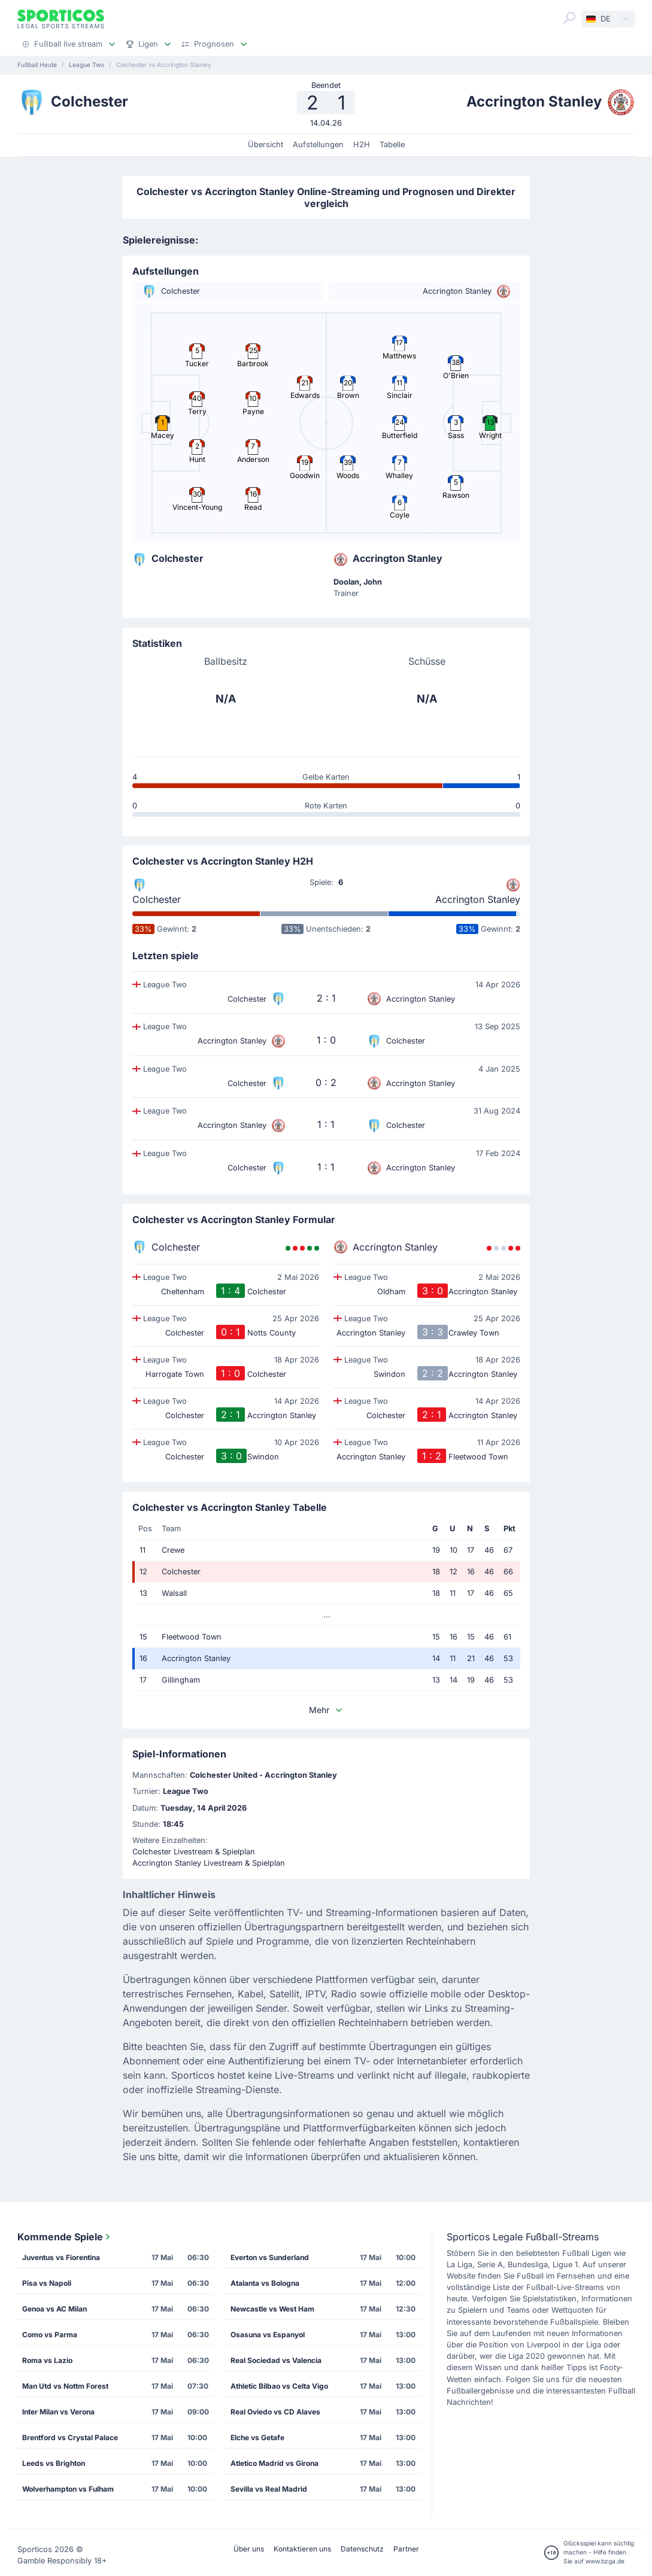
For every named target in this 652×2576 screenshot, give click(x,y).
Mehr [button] (326, 1710)
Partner (406, 2548)
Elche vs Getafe (257, 2437)
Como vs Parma (49, 2334)
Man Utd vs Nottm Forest (65, 2386)
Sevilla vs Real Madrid (269, 2488)
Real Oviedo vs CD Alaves (275, 2411)
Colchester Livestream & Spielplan (193, 1851)
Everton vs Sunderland (270, 2257)
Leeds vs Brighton (53, 2463)
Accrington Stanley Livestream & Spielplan (208, 1863)
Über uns (248, 2548)
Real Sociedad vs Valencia (276, 2360)
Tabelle (392, 144)
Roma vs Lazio (47, 2360)
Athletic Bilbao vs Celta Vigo (279, 2386)
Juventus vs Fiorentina (61, 2257)
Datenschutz (362, 2548)
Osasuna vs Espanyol (268, 2334)
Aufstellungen (318, 144)
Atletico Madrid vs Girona (275, 2463)
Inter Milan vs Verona (58, 2411)
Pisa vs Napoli (46, 2283)
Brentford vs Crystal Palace (70, 2437)
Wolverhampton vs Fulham (68, 2488)
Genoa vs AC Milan (54, 2308)
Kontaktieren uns (302, 2548)
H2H (361, 144)
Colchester (156, 899)
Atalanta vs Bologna (265, 2283)
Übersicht (265, 144)
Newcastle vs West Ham (272, 2308)
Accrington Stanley (477, 899)
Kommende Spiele (65, 2237)
